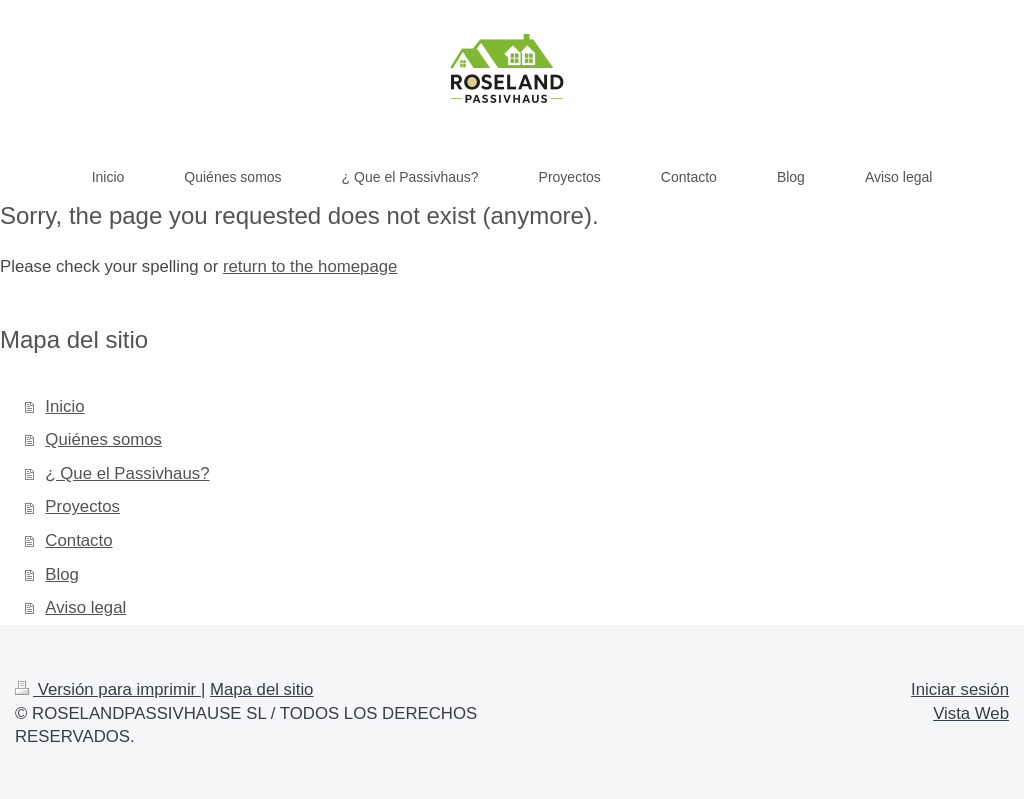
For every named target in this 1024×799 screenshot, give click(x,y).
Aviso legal (85, 607)
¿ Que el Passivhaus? (127, 473)
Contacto (78, 540)
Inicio (64, 406)
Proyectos (82, 506)
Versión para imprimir (108, 689)
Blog (62, 574)
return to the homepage (310, 266)
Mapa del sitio (262, 689)
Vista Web (971, 713)
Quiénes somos (103, 439)
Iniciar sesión (960, 689)
